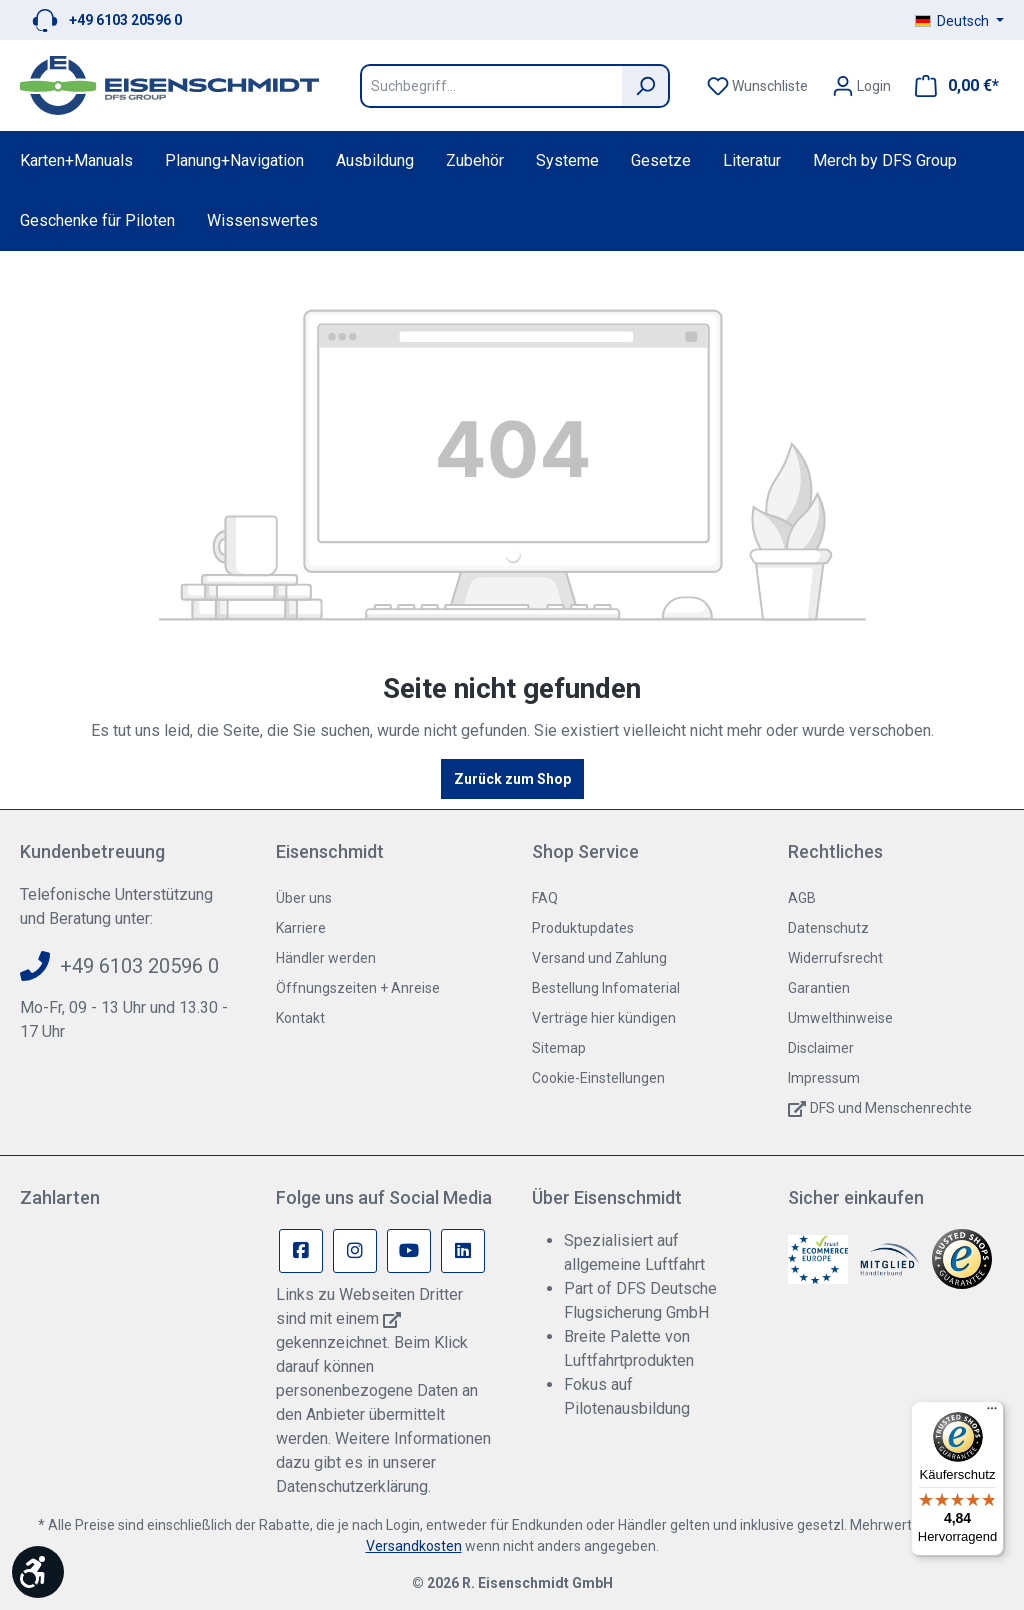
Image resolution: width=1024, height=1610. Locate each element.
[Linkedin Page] (463, 1251)
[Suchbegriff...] (491, 86)
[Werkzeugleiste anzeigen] (38, 1572)
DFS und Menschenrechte (891, 1108)
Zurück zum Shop (512, 779)
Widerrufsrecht (835, 958)
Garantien (819, 988)
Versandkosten (414, 1546)
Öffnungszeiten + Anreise (358, 988)
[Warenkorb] (951, 86)
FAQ (545, 898)
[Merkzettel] (757, 86)
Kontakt (300, 1018)
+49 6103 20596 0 (125, 20)
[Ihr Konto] (861, 86)
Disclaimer (821, 1048)
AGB (802, 898)
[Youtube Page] (409, 1251)
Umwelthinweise (840, 1018)
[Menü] (992, 1413)
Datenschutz (828, 928)
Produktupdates (583, 928)
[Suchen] (646, 86)
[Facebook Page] (301, 1251)
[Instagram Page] (355, 1251)
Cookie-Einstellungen (598, 1078)
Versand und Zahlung (599, 958)
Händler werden (326, 958)
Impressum (824, 1078)
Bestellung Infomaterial (606, 988)
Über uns (304, 898)
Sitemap (559, 1048)
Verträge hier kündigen (604, 1018)
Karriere (301, 928)
